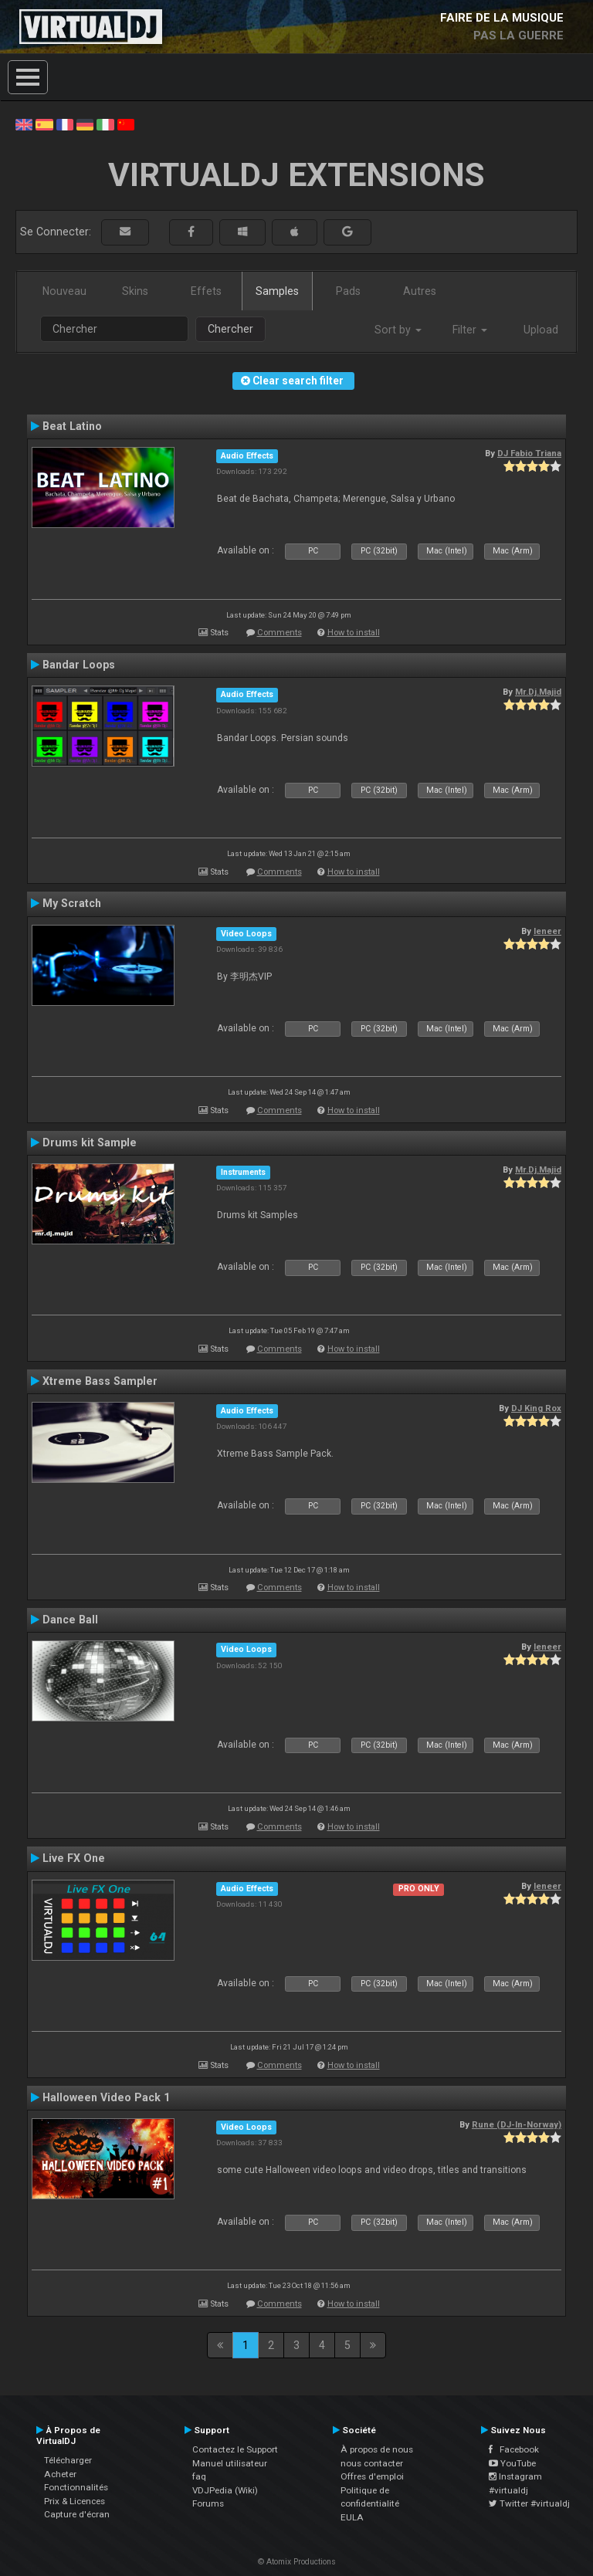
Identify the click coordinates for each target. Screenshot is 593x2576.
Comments (279, 633)
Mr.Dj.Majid (538, 691)
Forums (208, 2503)
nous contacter (372, 2463)
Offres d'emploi (372, 2476)
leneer (547, 931)
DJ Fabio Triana (529, 453)
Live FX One (73, 1858)
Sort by (398, 329)
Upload (541, 329)
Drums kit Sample (89, 1142)
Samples (277, 291)
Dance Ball (70, 1619)
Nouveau (64, 291)
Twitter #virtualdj (529, 2503)
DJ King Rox (536, 1408)
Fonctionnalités (76, 2487)
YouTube (512, 2463)
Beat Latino (72, 426)
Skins (135, 291)
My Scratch (71, 903)
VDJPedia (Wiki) (225, 2490)
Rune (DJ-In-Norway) (516, 2124)
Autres (419, 291)
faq (199, 2476)
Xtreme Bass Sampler (100, 1381)
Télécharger (68, 2460)
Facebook (514, 2449)
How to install (353, 633)
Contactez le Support (235, 2449)
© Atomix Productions (297, 2562)
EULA (352, 2517)
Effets (206, 291)
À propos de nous (377, 2449)
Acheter (60, 2474)
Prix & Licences (74, 2501)
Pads (348, 291)
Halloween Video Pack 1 (106, 2097)
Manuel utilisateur (229, 2463)
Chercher (230, 329)
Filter (469, 329)
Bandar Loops (78, 664)
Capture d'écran (77, 2514)
